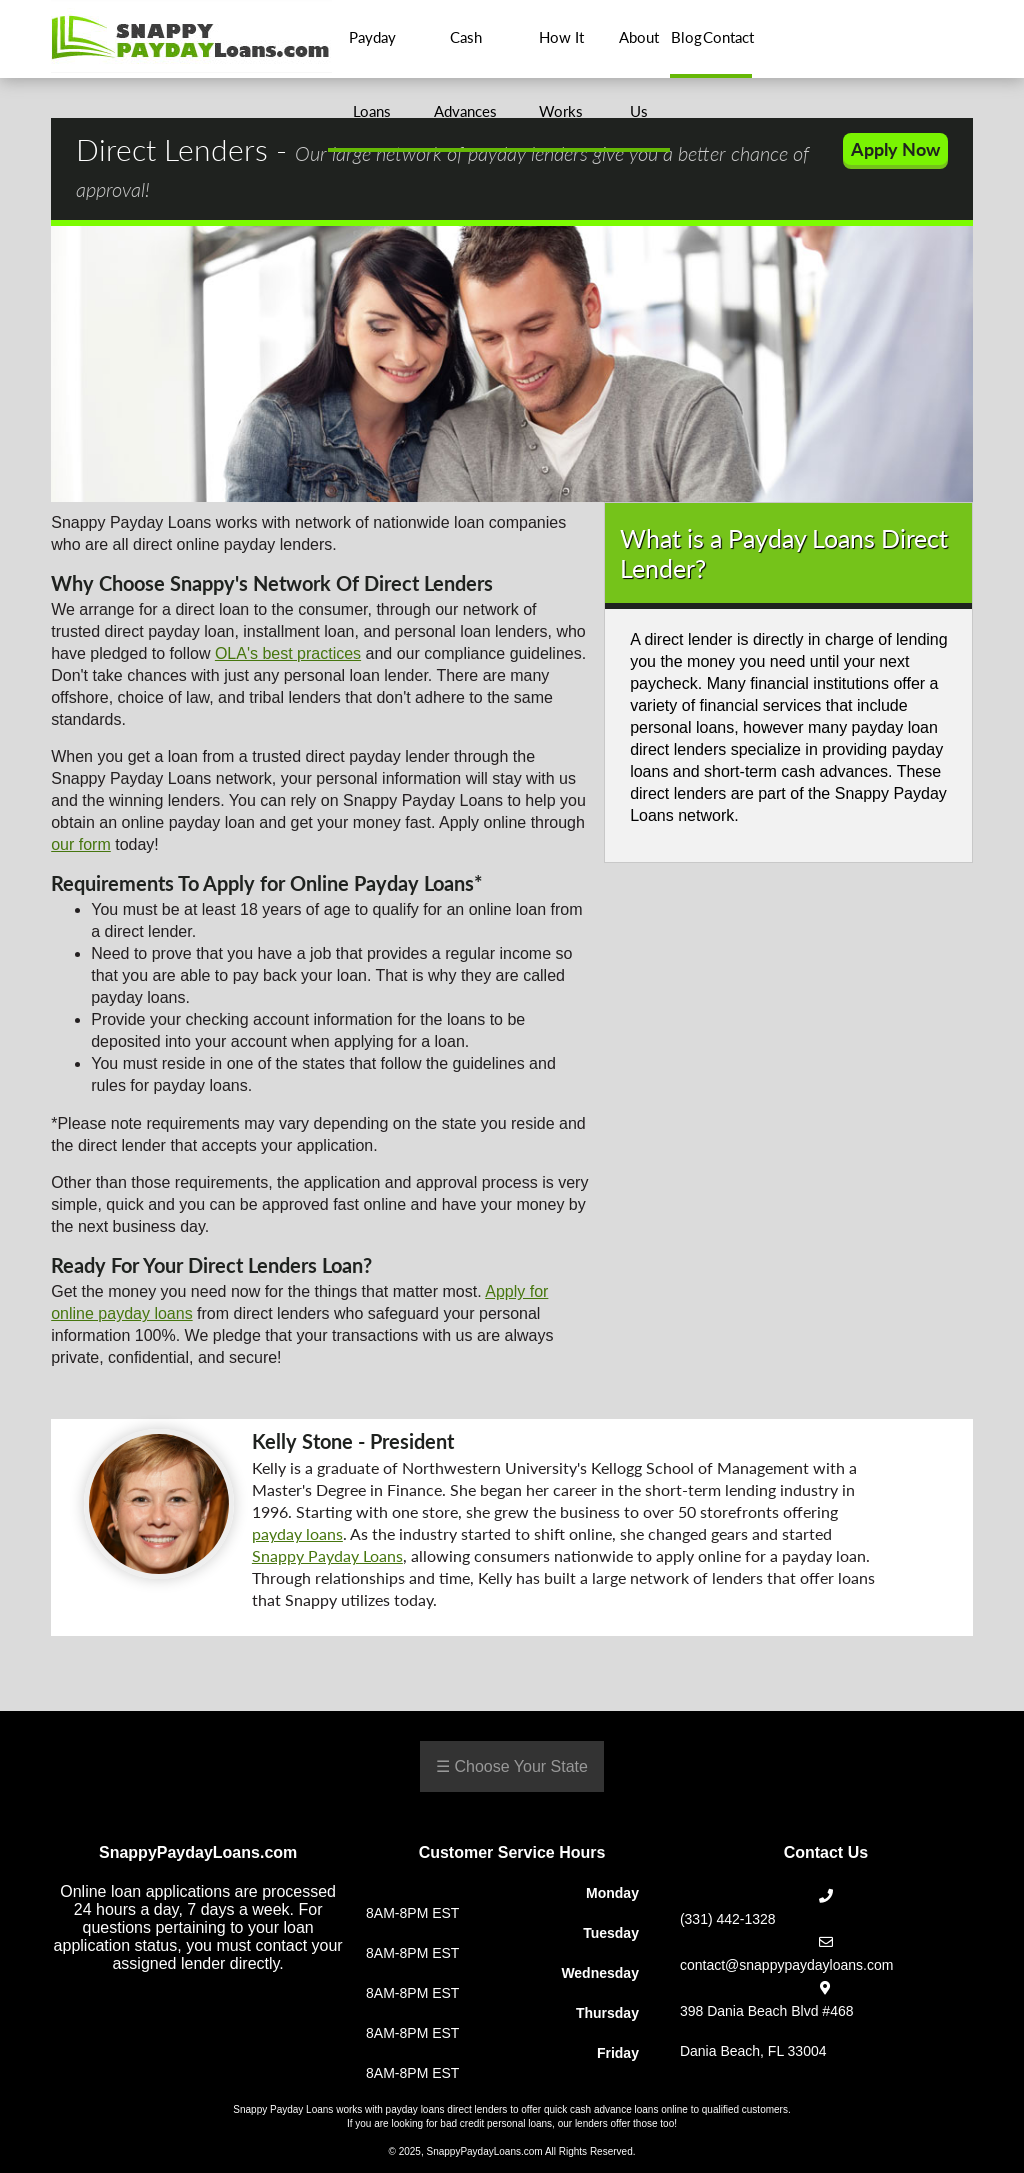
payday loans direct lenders (447, 2109)
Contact (727, 37)
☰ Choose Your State (512, 1766)
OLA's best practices (288, 653)
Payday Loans (372, 74)
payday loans (297, 1533)
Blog (685, 37)
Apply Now (895, 149)
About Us (639, 74)
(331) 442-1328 (728, 1919)
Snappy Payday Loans (327, 1555)
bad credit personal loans (496, 2123)
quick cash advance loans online (616, 2109)
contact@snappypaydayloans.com (786, 1965)
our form (81, 844)
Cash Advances (465, 74)
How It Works (561, 74)
